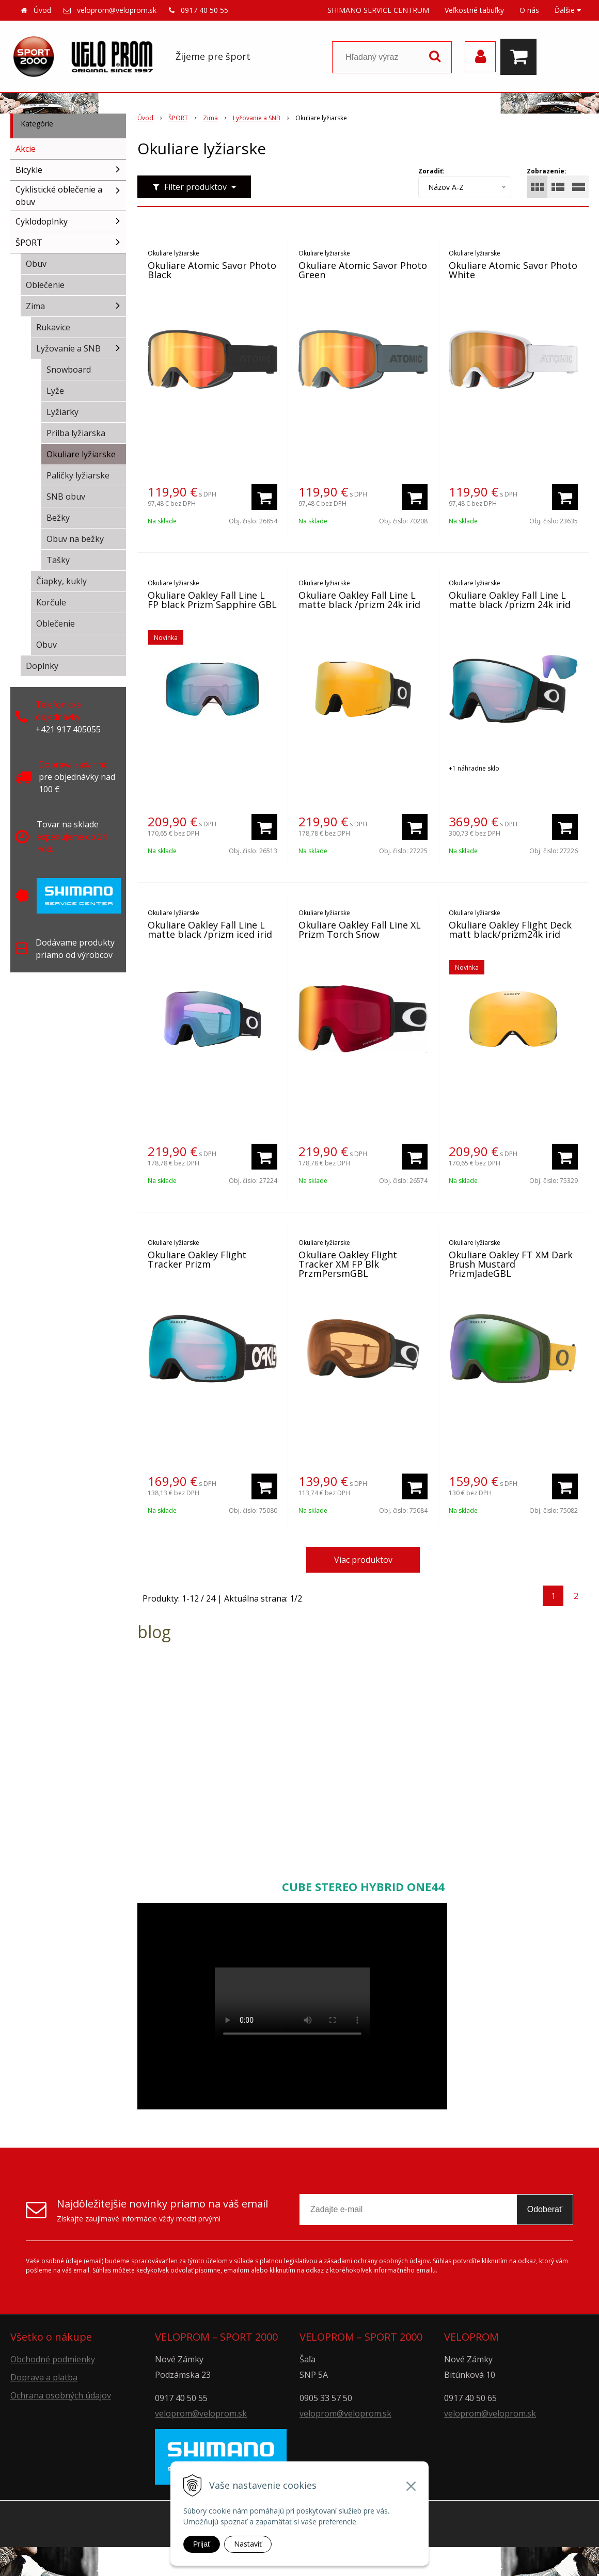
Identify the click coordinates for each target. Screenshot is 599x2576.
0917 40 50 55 (204, 10)
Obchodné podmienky (52, 2359)
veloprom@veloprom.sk (116, 10)
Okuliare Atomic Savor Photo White (513, 270)
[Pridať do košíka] (264, 497)
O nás (529, 10)
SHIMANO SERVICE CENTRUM (378, 10)
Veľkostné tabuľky (474, 10)
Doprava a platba (43, 2377)
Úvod (42, 10)
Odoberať (544, 2209)
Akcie (25, 148)
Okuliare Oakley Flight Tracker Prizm (197, 1259)
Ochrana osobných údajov (60, 2395)
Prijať (201, 2544)
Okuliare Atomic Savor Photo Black (212, 270)
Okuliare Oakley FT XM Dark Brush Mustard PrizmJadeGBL (511, 1264)
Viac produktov (363, 1559)
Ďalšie (568, 10)
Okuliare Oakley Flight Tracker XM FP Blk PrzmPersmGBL (347, 1264)
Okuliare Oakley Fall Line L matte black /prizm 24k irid (359, 600)
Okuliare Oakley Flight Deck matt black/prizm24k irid (510, 929)
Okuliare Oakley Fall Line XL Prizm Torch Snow (359, 929)
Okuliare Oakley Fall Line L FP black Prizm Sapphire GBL (212, 600)
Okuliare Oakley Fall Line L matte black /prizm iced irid (210, 929)
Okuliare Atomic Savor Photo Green (362, 270)
